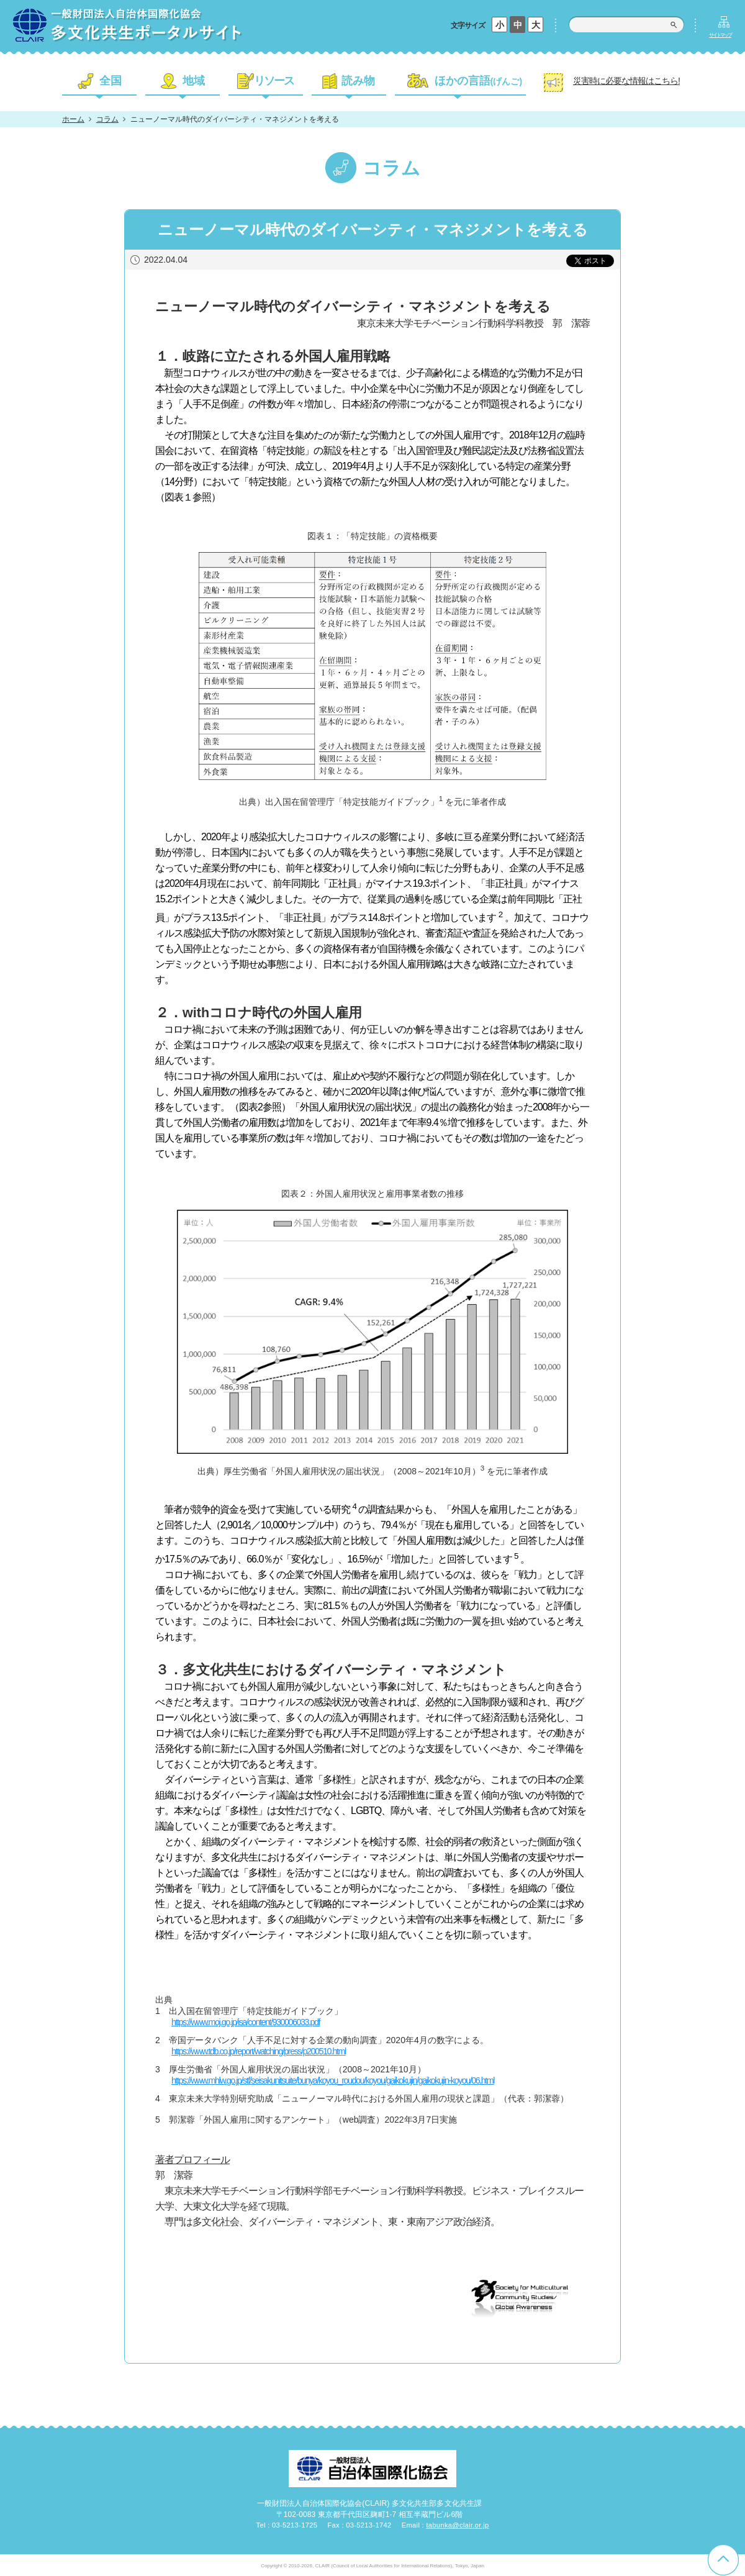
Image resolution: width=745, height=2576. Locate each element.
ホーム (73, 119)
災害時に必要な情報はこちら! (626, 81)
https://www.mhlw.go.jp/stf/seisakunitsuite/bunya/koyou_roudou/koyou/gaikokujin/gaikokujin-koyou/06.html (332, 2080)
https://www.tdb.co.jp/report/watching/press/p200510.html (258, 2051)
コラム (107, 119)
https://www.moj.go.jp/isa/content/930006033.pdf (245, 2022)
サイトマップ (720, 35)
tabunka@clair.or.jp (457, 2525)
